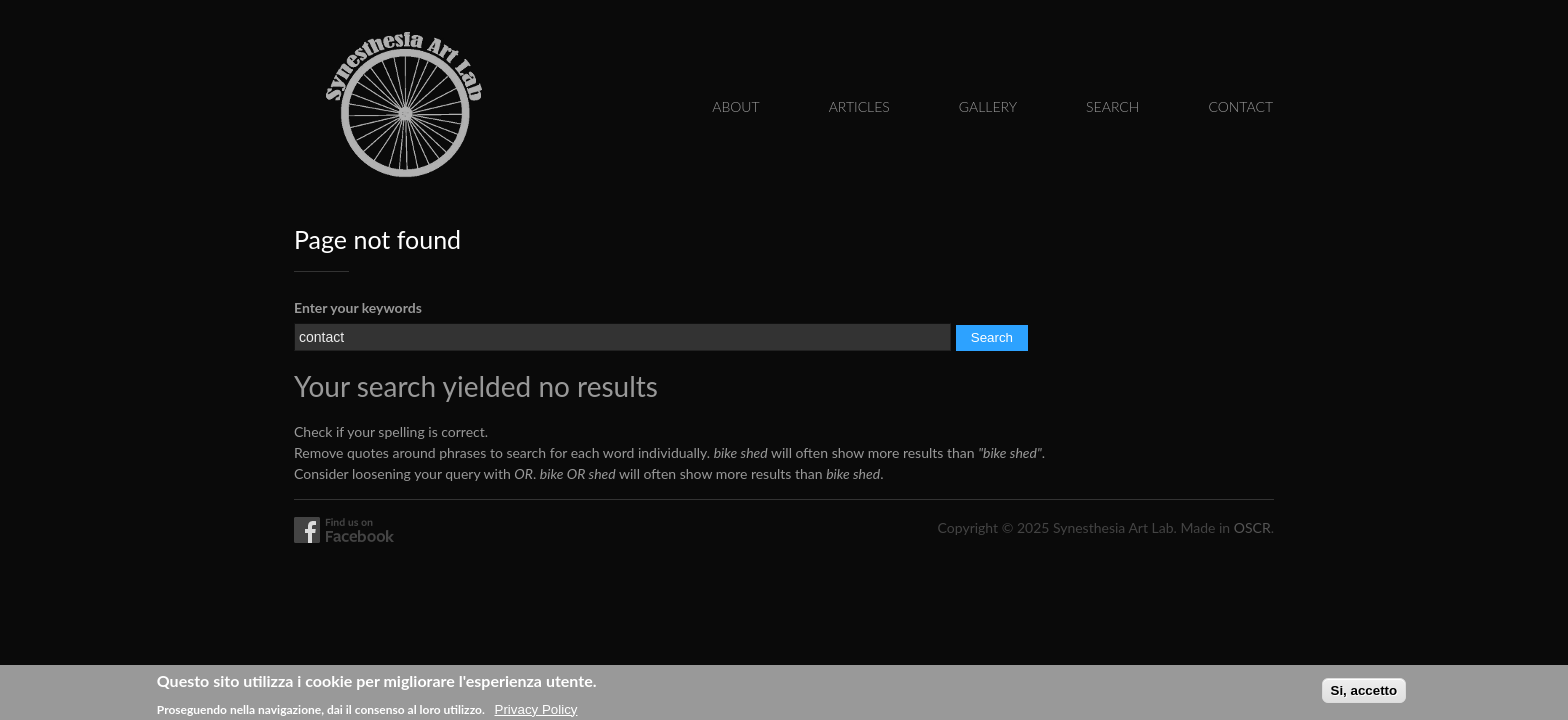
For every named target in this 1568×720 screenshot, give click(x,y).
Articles (859, 106)
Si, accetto (1364, 693)
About (735, 106)
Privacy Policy (536, 711)
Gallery (988, 106)
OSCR (1252, 527)
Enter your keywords (358, 307)
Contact (1240, 106)
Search (1112, 106)
